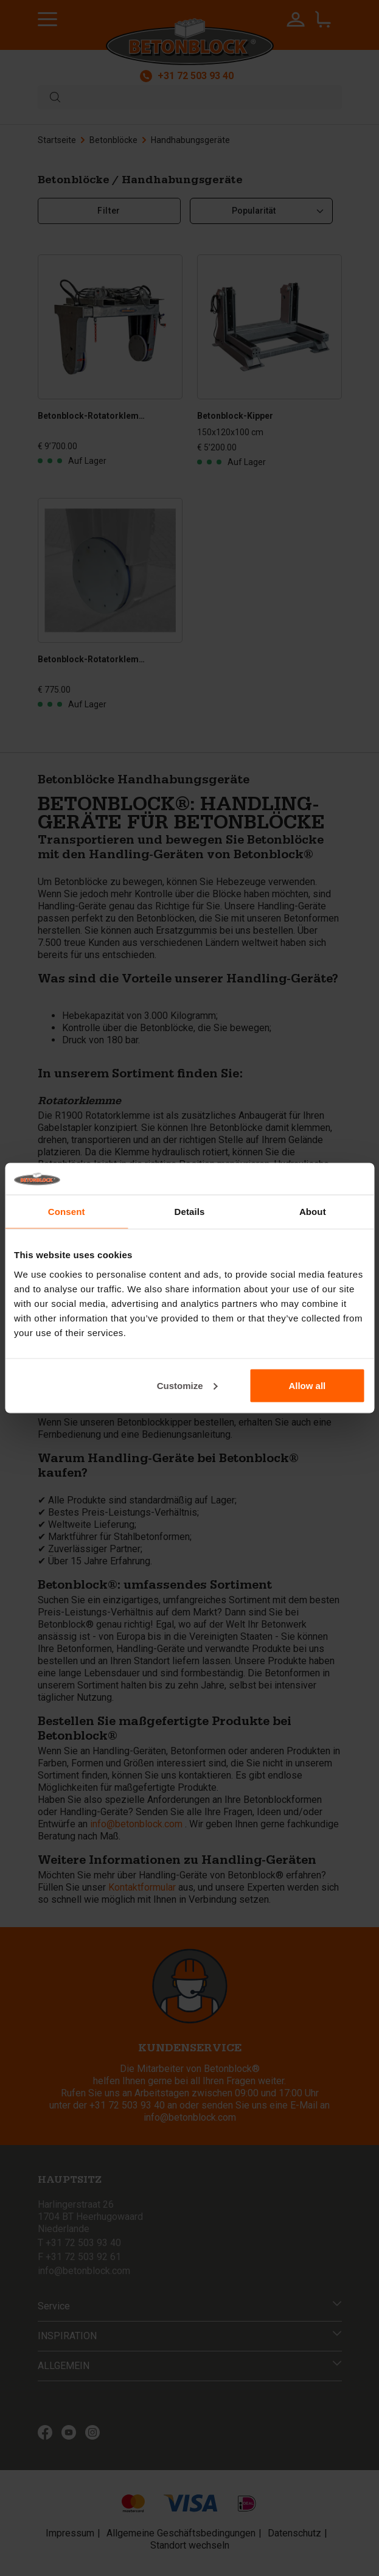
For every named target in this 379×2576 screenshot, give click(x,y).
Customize (187, 1385)
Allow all (306, 1385)
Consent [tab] (66, 1211)
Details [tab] (190, 1211)
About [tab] (312, 1211)
